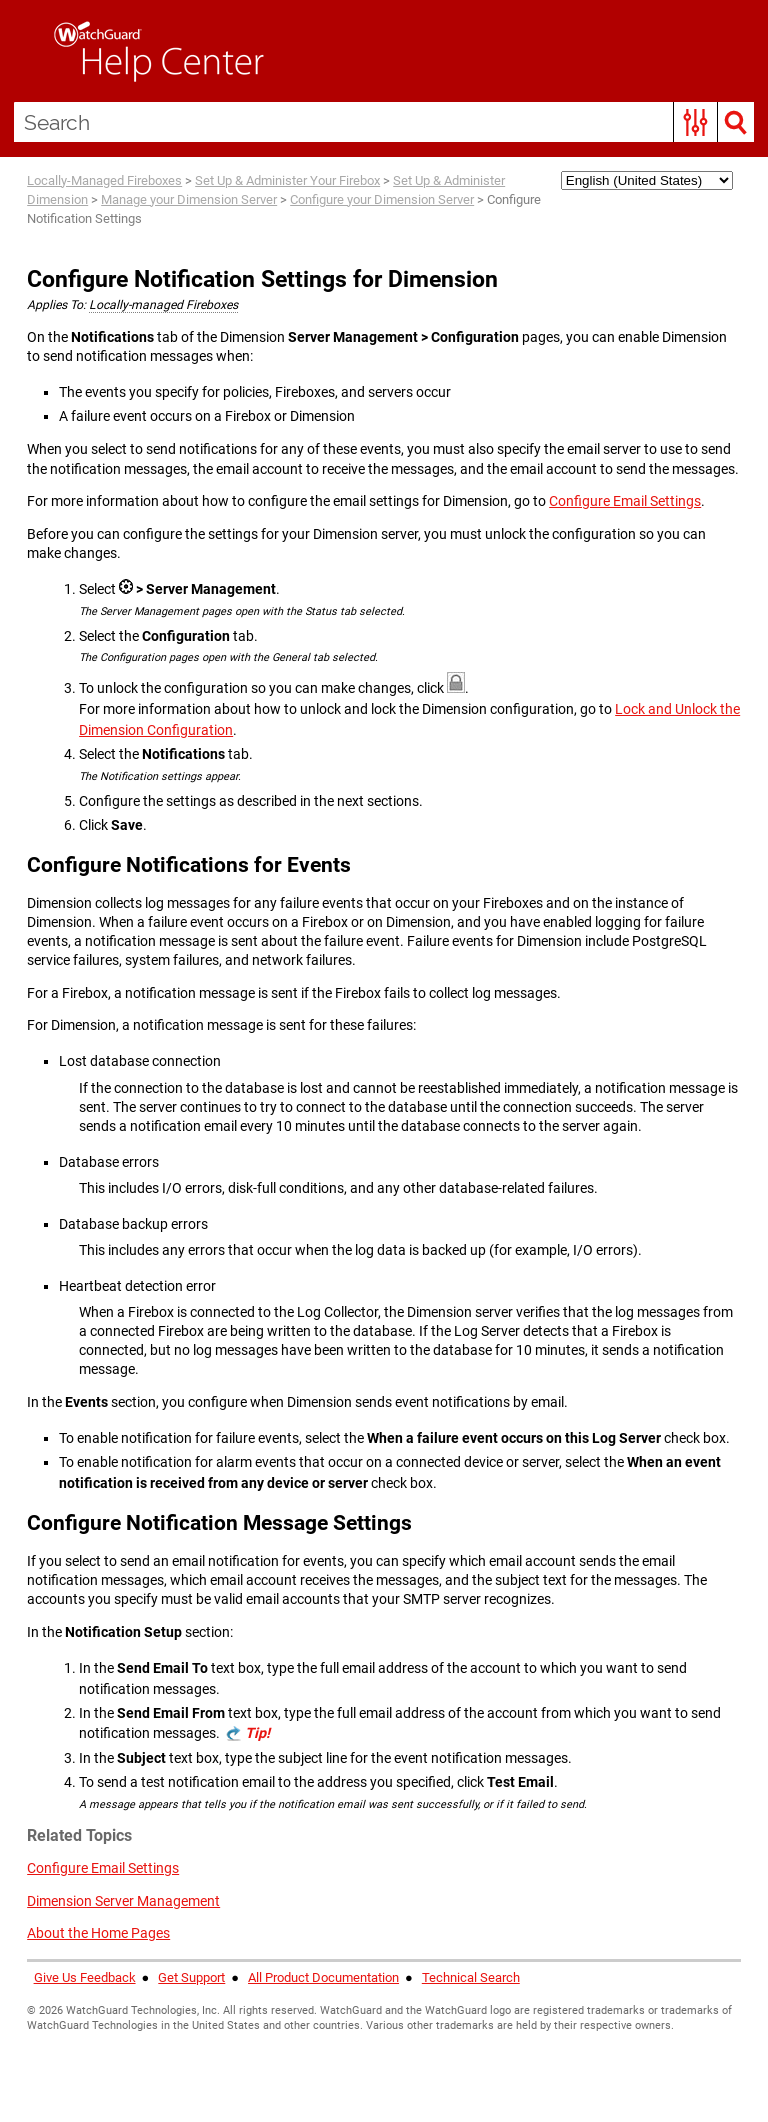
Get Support (191, 1977)
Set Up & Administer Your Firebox (287, 180)
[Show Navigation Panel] (25, 51)
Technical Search (471, 1977)
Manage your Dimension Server (189, 199)
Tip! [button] (257, 1733)
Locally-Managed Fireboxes (104, 180)
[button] (695, 122)
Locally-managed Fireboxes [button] (163, 305)
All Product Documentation (323, 1977)
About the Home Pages (98, 1933)
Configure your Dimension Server (382, 199)
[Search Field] (384, 122)
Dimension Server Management (123, 1901)
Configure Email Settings (625, 501)
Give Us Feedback (85, 1977)
